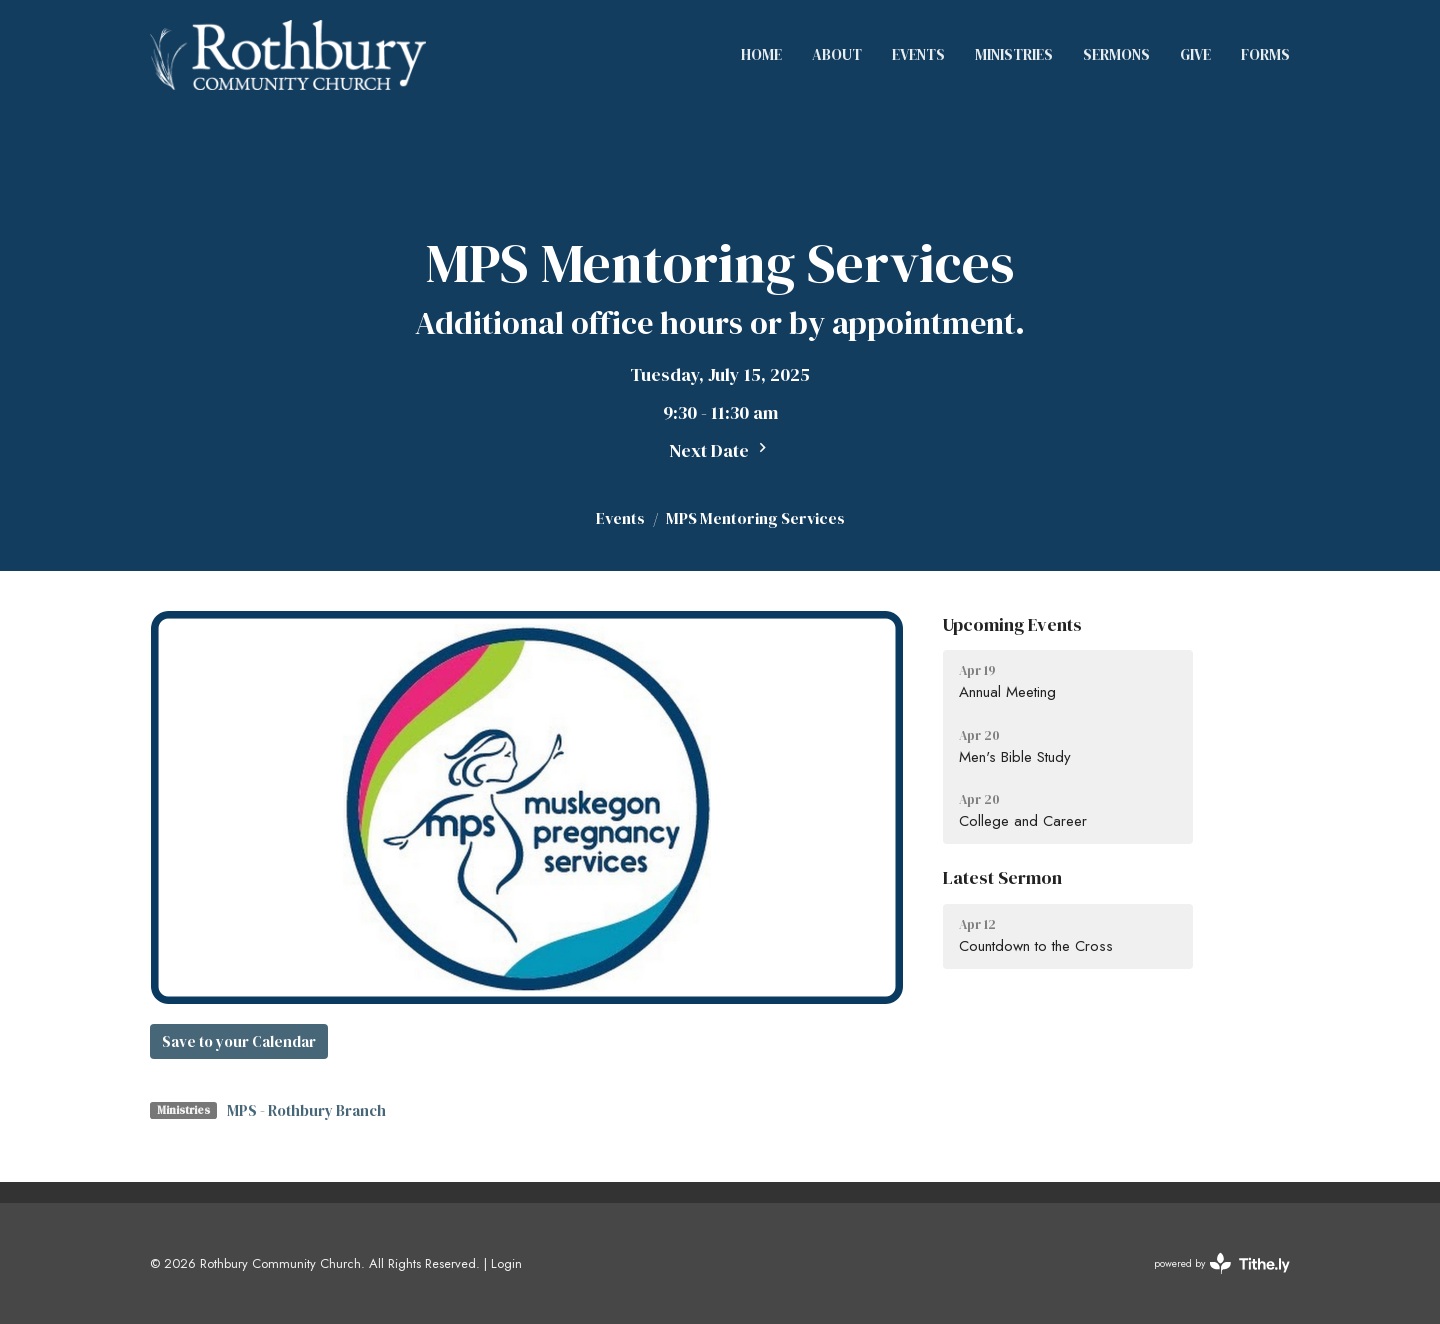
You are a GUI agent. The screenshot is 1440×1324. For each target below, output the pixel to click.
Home (761, 54)
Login (506, 1263)
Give (1195, 54)
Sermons (1116, 54)
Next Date (720, 450)
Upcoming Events (1012, 624)
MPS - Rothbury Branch (306, 1110)
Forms (1265, 54)
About (837, 54)
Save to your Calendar (239, 1041)
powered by (1222, 1263)
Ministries (1014, 54)
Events (918, 54)
